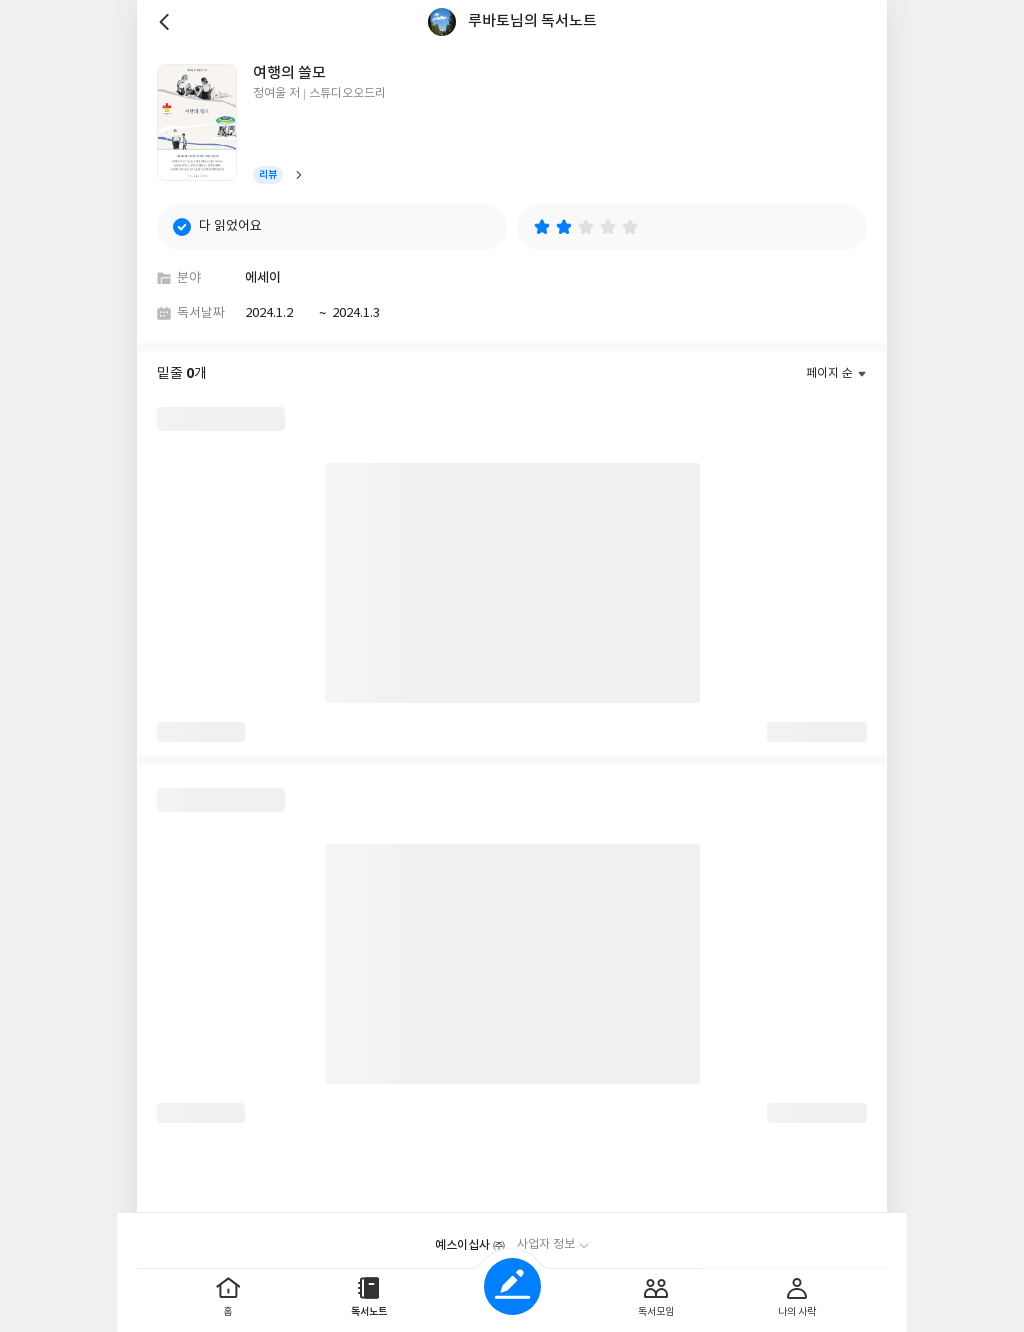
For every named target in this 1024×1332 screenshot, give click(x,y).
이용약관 (534, 1238)
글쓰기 (512, 1286)
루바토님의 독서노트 (532, 21)
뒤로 (167, 22)
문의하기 (592, 1238)
